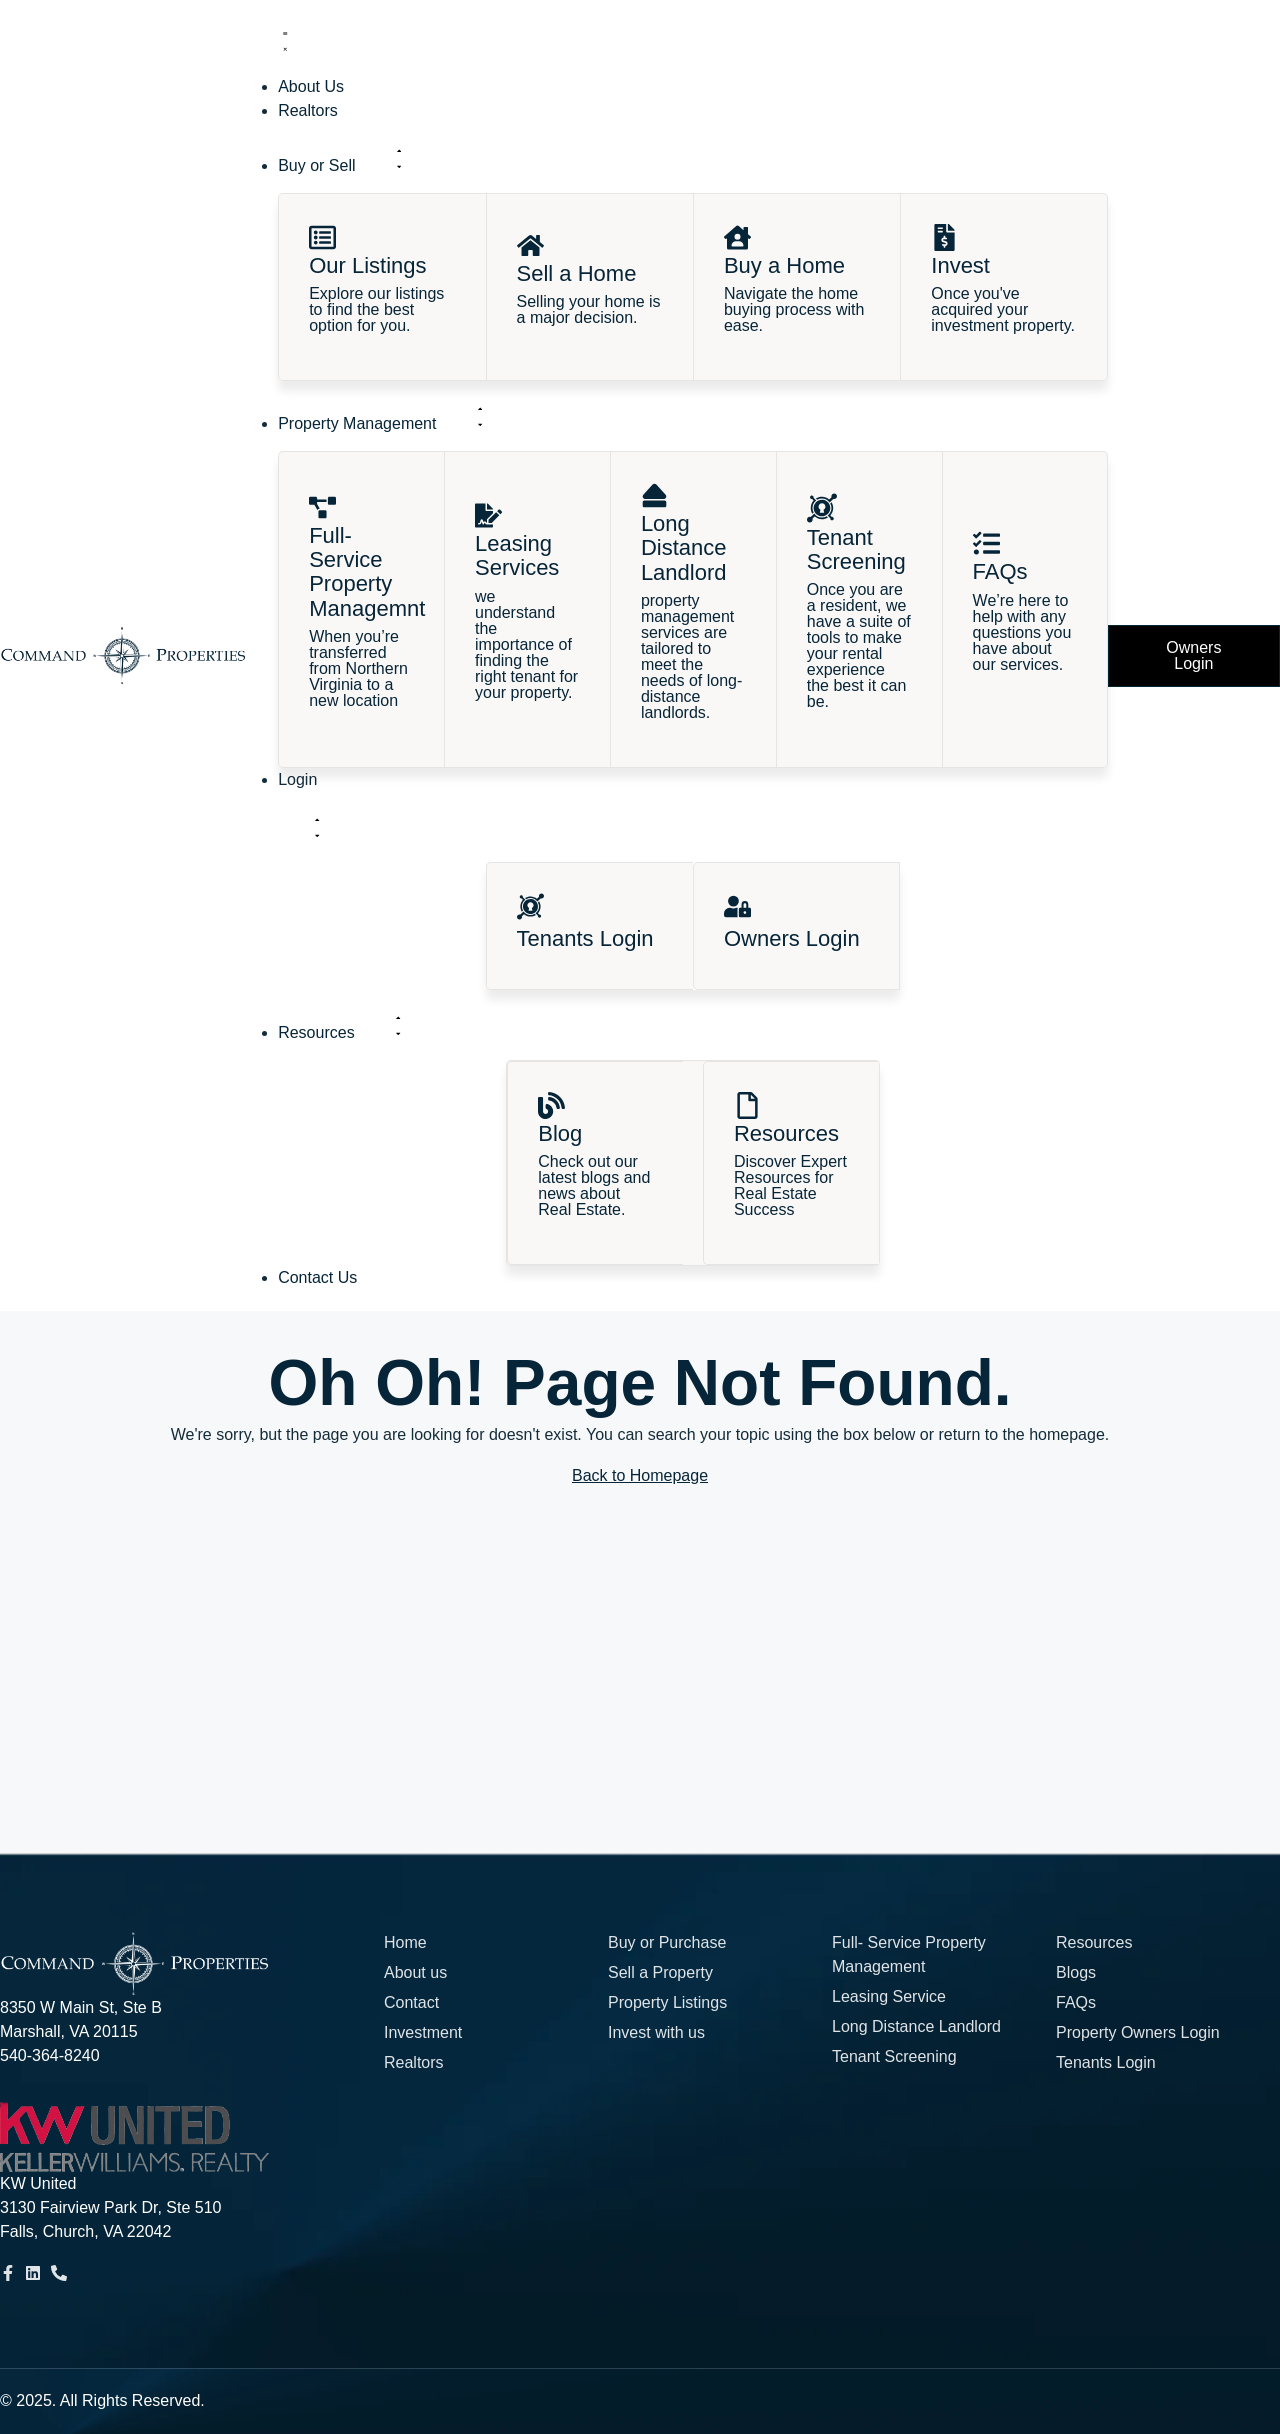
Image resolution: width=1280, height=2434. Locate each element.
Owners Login (792, 938)
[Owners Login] (737, 906)
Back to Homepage (640, 1475)
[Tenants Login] (530, 906)
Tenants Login (585, 938)
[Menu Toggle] (285, 40)
